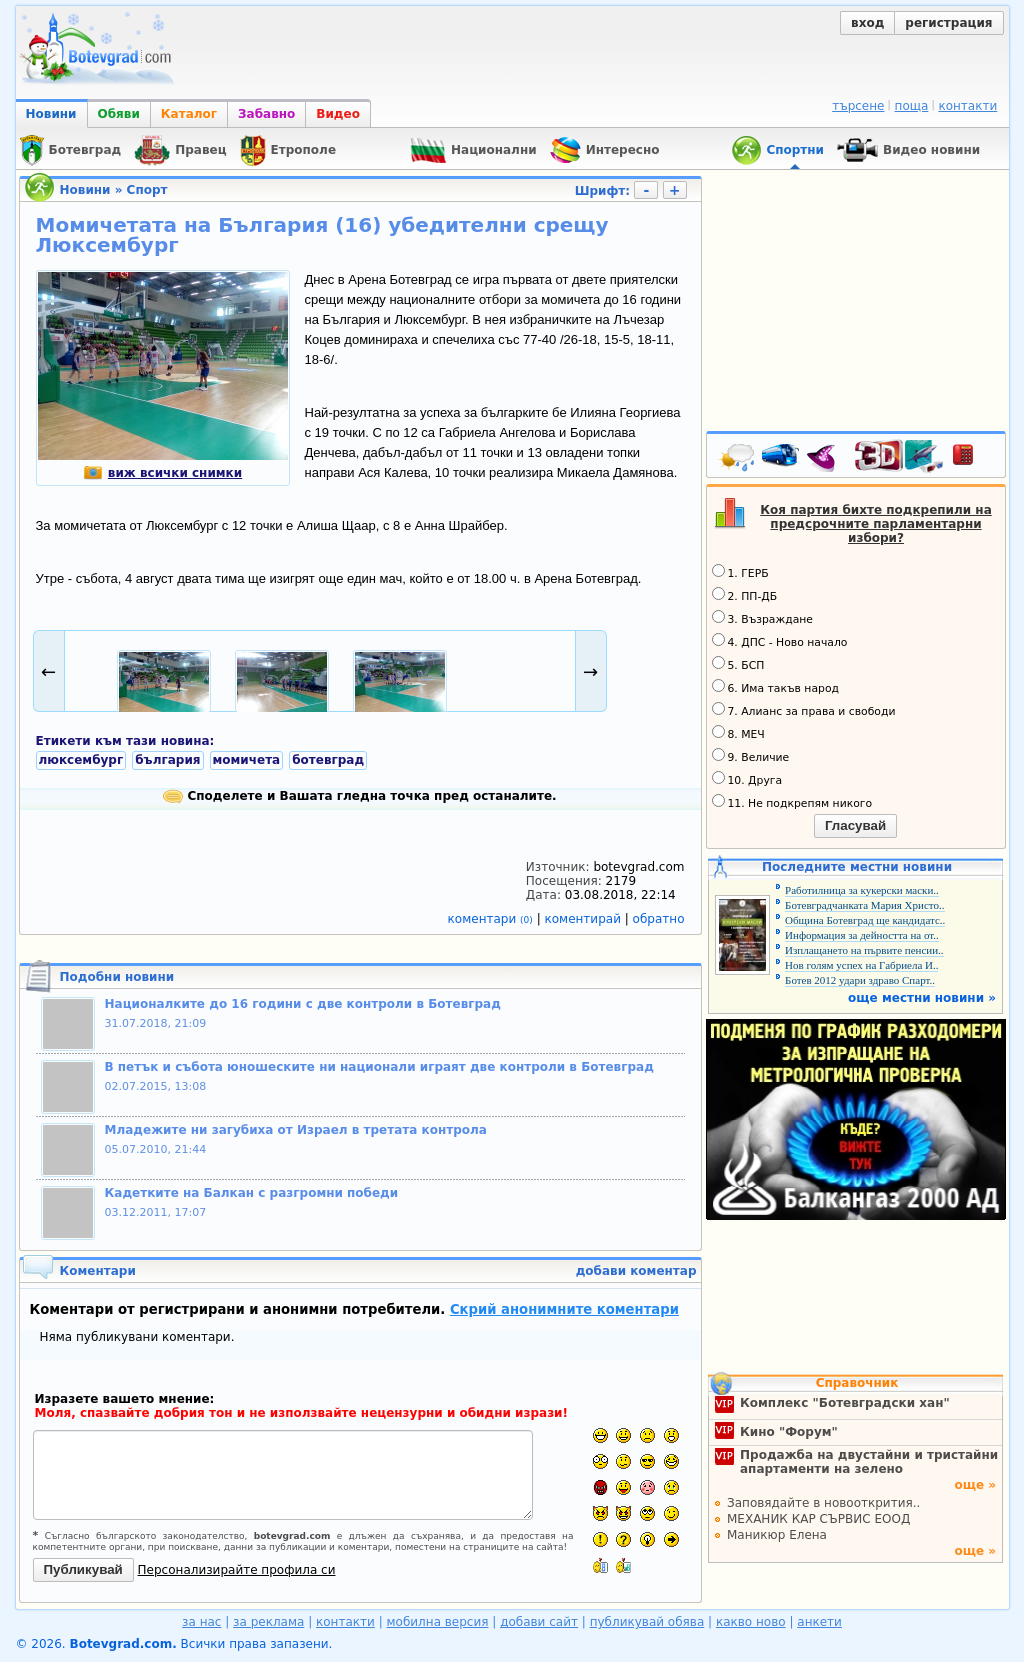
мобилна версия (438, 1622)
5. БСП (738, 664)
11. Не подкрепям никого (792, 802)
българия (167, 760)
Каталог (189, 114)
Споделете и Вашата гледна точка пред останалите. (359, 796)
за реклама (268, 1622)
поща (912, 106)
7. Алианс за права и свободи (804, 710)
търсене (858, 106)
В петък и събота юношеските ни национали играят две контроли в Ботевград (379, 1067)
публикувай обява (647, 1622)
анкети (819, 1622)
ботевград (328, 760)
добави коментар (636, 1271)
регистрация (948, 23)
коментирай (585, 919)
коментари (492, 919)
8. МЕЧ (738, 733)
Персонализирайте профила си (237, 1570)
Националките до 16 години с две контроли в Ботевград (303, 1004)
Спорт (147, 190)
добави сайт (539, 1622)
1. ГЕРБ (740, 572)
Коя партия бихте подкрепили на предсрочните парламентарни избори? (876, 524)
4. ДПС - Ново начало (780, 641)
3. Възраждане (763, 618)
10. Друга (747, 779)
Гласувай (855, 825)
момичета (247, 760)
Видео (338, 114)
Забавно (266, 114)
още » (975, 1485)
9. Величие (751, 756)
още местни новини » (922, 998)
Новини (51, 114)
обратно (659, 919)
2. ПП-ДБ (745, 595)
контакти (967, 106)
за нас (201, 1622)
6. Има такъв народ (775, 687)
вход (867, 23)
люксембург (81, 760)
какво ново (751, 1622)
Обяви (119, 114)
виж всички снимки (162, 473)
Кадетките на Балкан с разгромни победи (252, 1193)
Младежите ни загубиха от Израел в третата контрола (296, 1130)
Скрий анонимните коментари (564, 1309)
